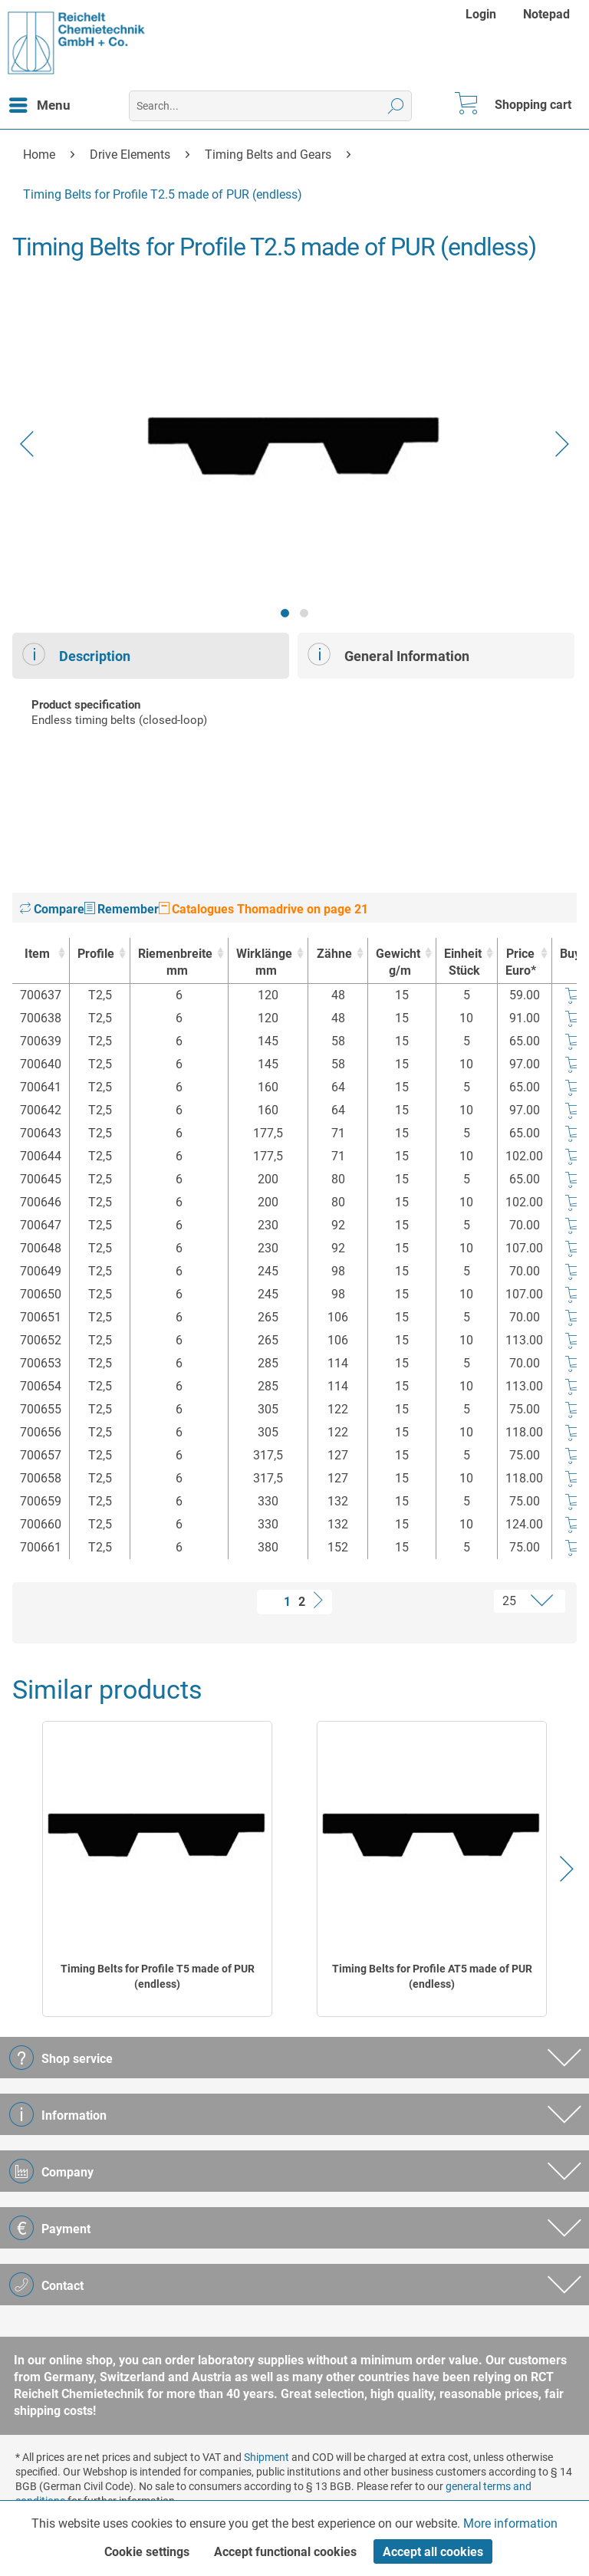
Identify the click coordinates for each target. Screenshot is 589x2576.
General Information (388, 654)
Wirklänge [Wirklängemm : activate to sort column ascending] (264, 962)
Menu (40, 103)
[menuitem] (483, 14)
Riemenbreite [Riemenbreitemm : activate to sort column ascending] (175, 962)
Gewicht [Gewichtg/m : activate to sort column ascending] (398, 962)
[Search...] (270, 105)
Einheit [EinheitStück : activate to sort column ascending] (463, 962)
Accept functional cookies (285, 2552)
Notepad (546, 14)
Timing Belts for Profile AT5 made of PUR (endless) (432, 1976)
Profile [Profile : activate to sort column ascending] (95, 953)
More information (510, 2523)
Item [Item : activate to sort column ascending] (37, 953)
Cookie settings (146, 2552)
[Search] (396, 105)
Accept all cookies (433, 2552)
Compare (52, 909)
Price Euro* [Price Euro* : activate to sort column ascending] (520, 962)
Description (76, 654)
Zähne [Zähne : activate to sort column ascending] (334, 953)
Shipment (266, 2457)
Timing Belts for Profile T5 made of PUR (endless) (158, 1976)
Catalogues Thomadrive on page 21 (263, 909)
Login (481, 14)
